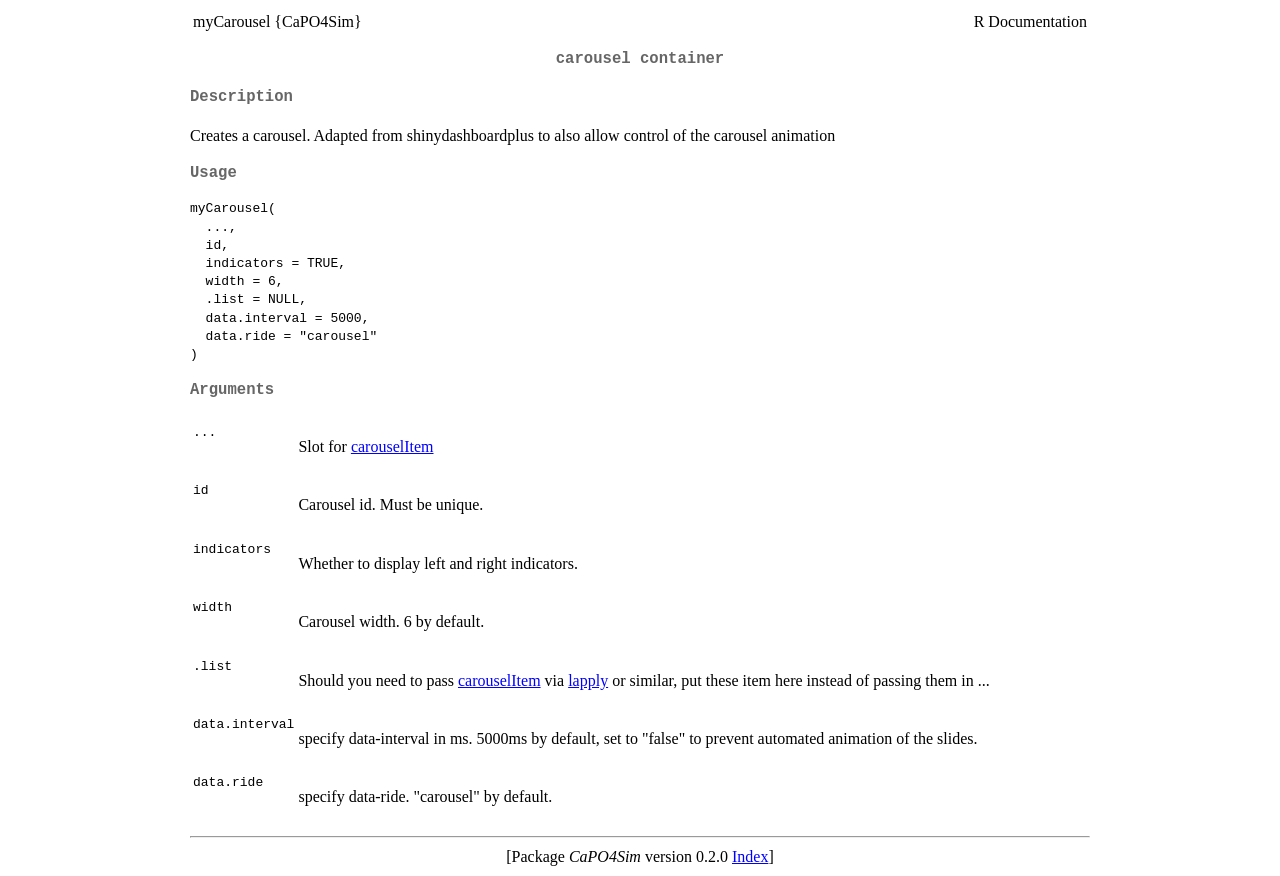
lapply (588, 680)
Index (750, 856)
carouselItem (392, 446)
